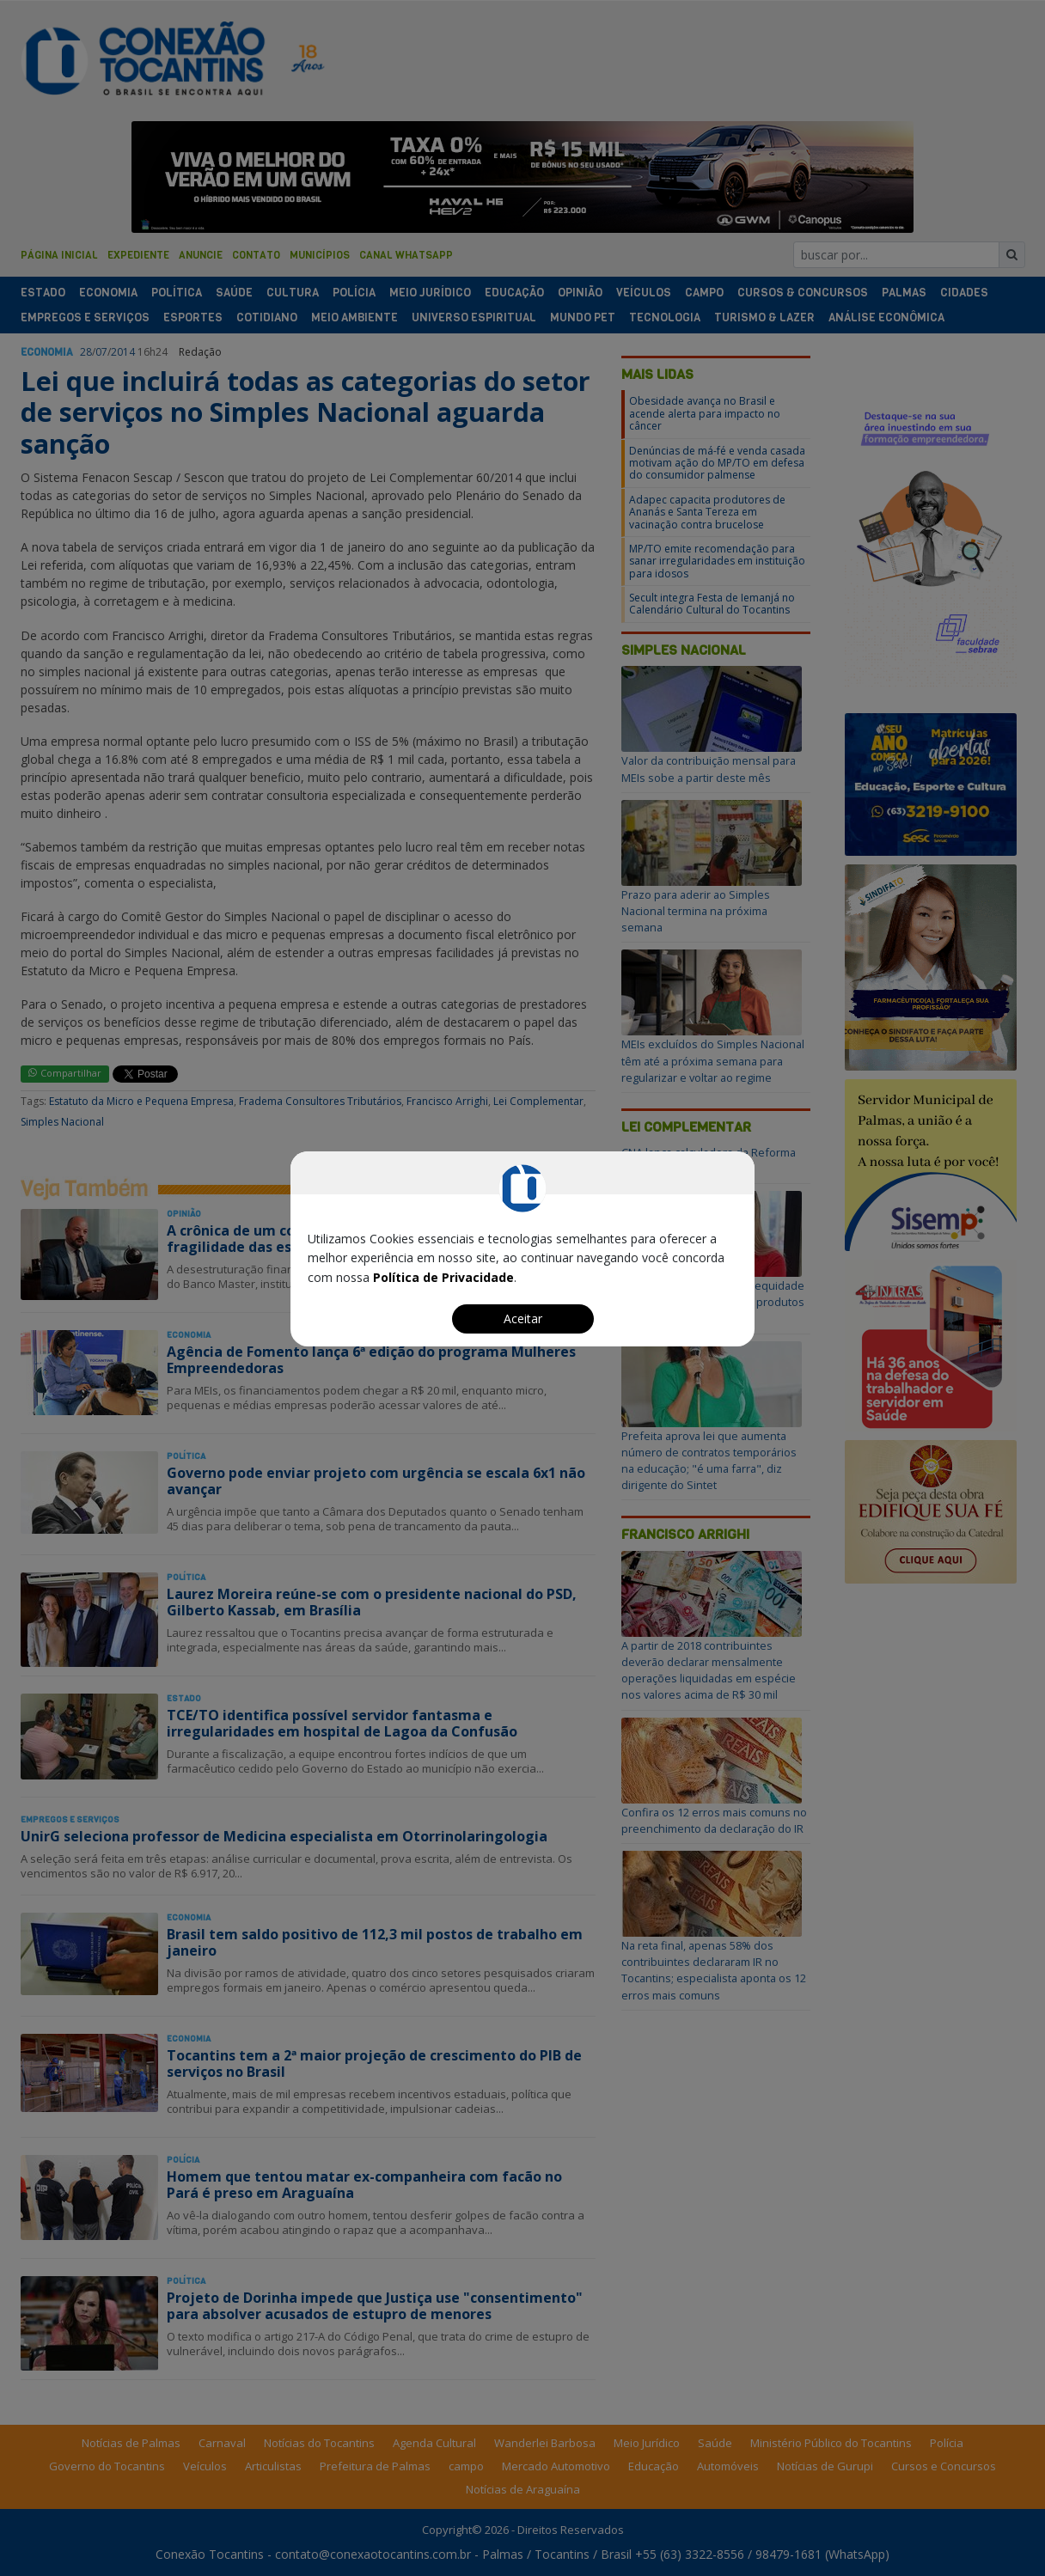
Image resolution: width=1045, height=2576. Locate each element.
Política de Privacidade (443, 1277)
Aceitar (523, 1318)
